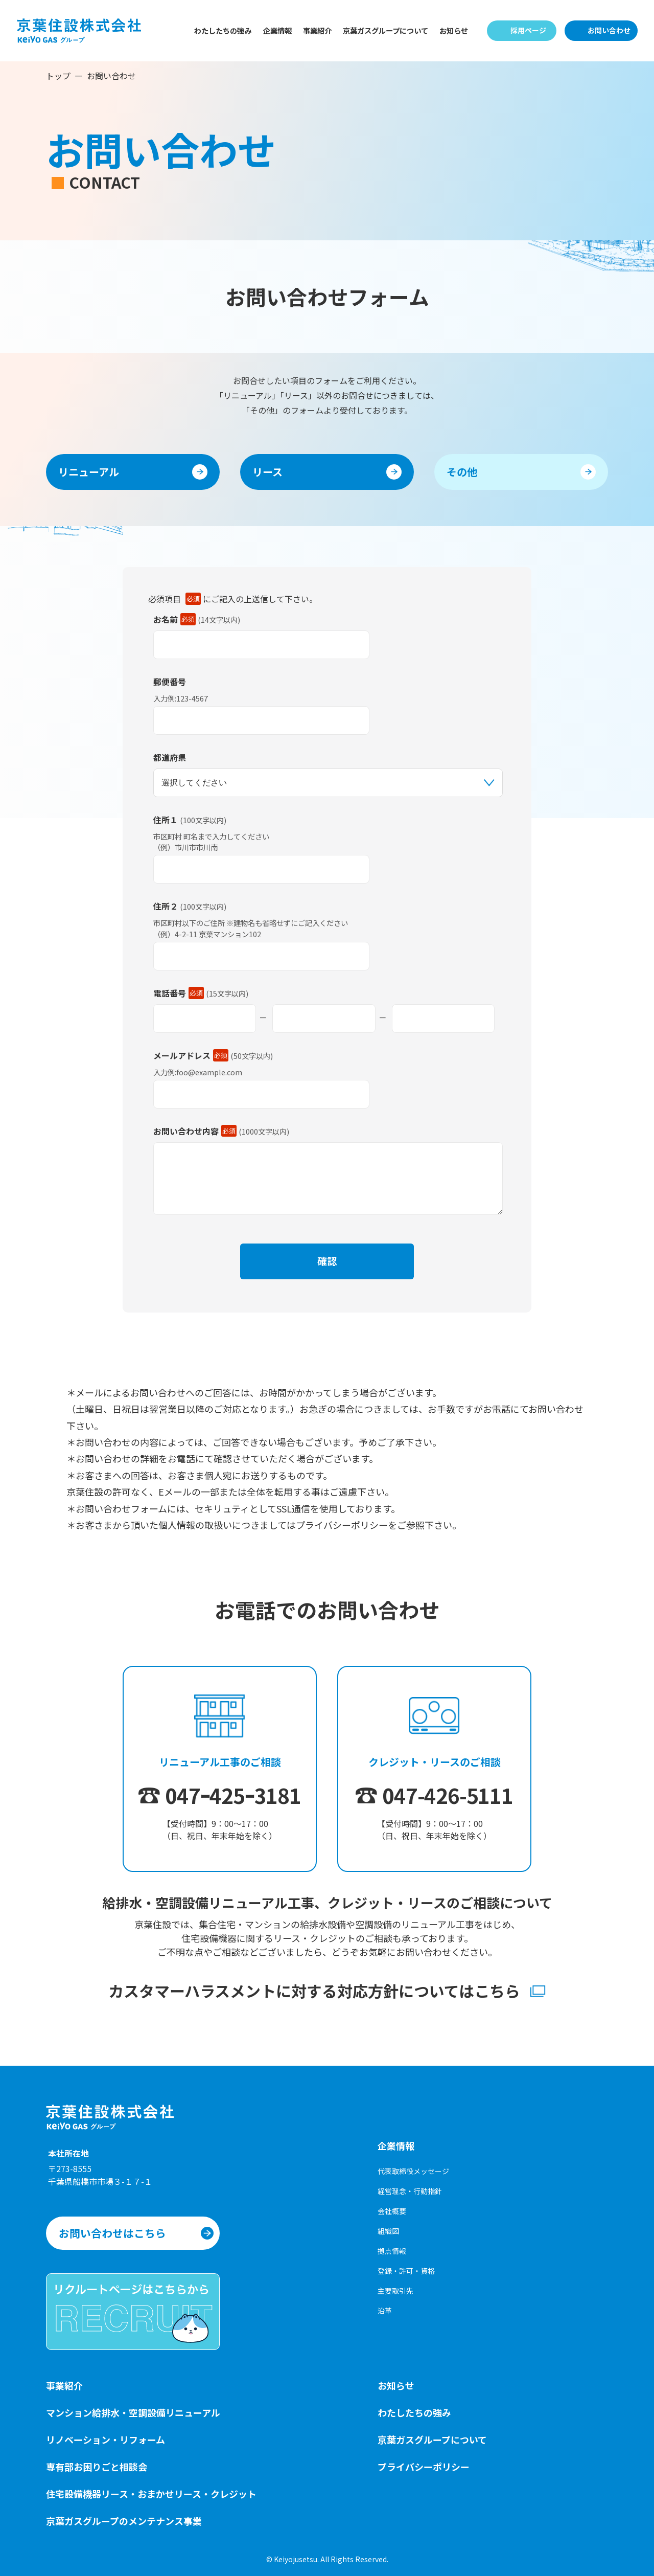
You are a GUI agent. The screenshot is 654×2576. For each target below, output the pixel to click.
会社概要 (392, 2211)
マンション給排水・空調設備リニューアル (133, 2412)
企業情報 (277, 30)
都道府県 (169, 757)
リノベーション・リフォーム (105, 2439)
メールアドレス (190, 1055)
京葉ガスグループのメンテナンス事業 (124, 2520)
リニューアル (88, 471)
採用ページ (528, 30)
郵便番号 (169, 681)
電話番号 (178, 993)
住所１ (165, 820)
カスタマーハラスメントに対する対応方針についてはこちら (316, 2003)
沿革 (385, 2311)
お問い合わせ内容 (195, 1131)
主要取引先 (395, 2291)
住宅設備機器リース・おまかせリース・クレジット (151, 2493)
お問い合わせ (609, 30)
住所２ (165, 906)
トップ (58, 76)
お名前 (174, 619)
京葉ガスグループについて (385, 30)
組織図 (388, 2231)
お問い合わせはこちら (112, 2233)
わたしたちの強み (222, 30)
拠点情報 (392, 2251)
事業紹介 (317, 30)
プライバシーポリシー (424, 2466)
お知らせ (453, 30)
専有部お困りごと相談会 (96, 2466)
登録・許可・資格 (406, 2271)
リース (267, 471)
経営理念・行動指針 (410, 2191)
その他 (462, 471)
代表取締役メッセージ (413, 2171)
